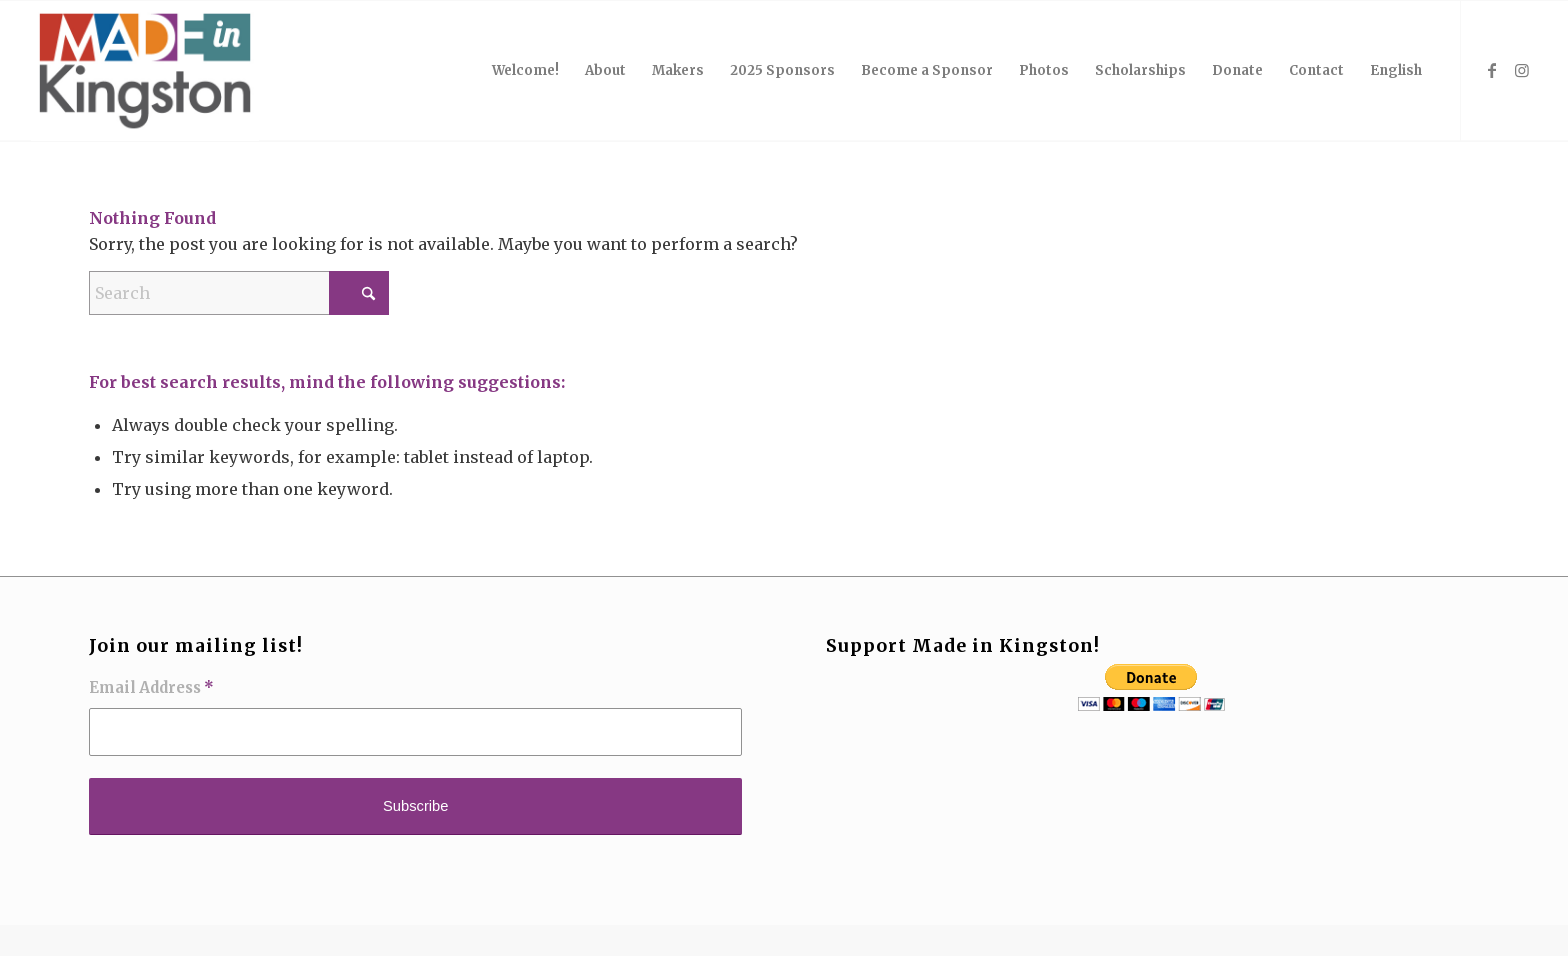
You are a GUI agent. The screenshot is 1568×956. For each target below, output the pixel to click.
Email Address (151, 688)
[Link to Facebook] (1492, 70)
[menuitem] (525, 71)
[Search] (239, 293)
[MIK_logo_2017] (145, 71)
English (1396, 70)
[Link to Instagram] (1522, 70)
